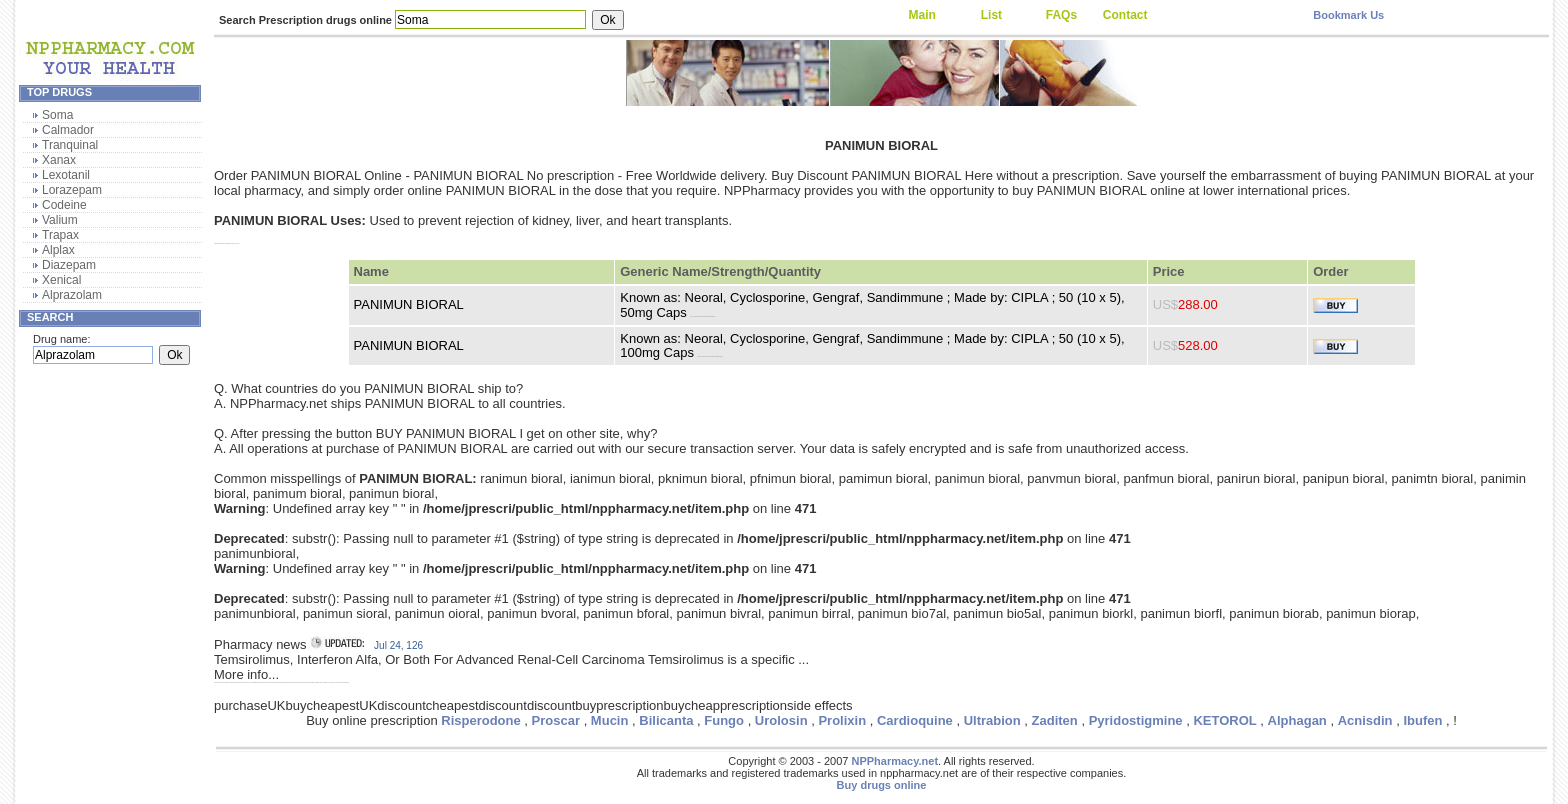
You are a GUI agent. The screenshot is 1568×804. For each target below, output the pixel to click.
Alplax (58, 250)
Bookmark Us (1348, 15)
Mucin (610, 720)
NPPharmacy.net (894, 761)
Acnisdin (1365, 720)
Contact (1125, 15)
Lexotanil (66, 175)
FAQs (1061, 15)
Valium (60, 220)
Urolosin (781, 720)
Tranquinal (70, 145)
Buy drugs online (882, 785)
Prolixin (842, 720)
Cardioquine (915, 720)
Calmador (68, 130)
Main (921, 15)
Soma (57, 115)
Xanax (59, 160)
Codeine (64, 205)
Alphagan (1297, 720)
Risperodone (480, 720)
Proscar (556, 720)
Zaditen (1055, 720)
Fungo (724, 720)
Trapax (60, 235)
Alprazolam (72, 295)
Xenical (61, 280)
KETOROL (1224, 720)
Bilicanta (666, 720)
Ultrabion (992, 720)
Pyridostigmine (1136, 720)
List (991, 15)
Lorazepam (72, 190)
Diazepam (69, 265)
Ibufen (1422, 720)
